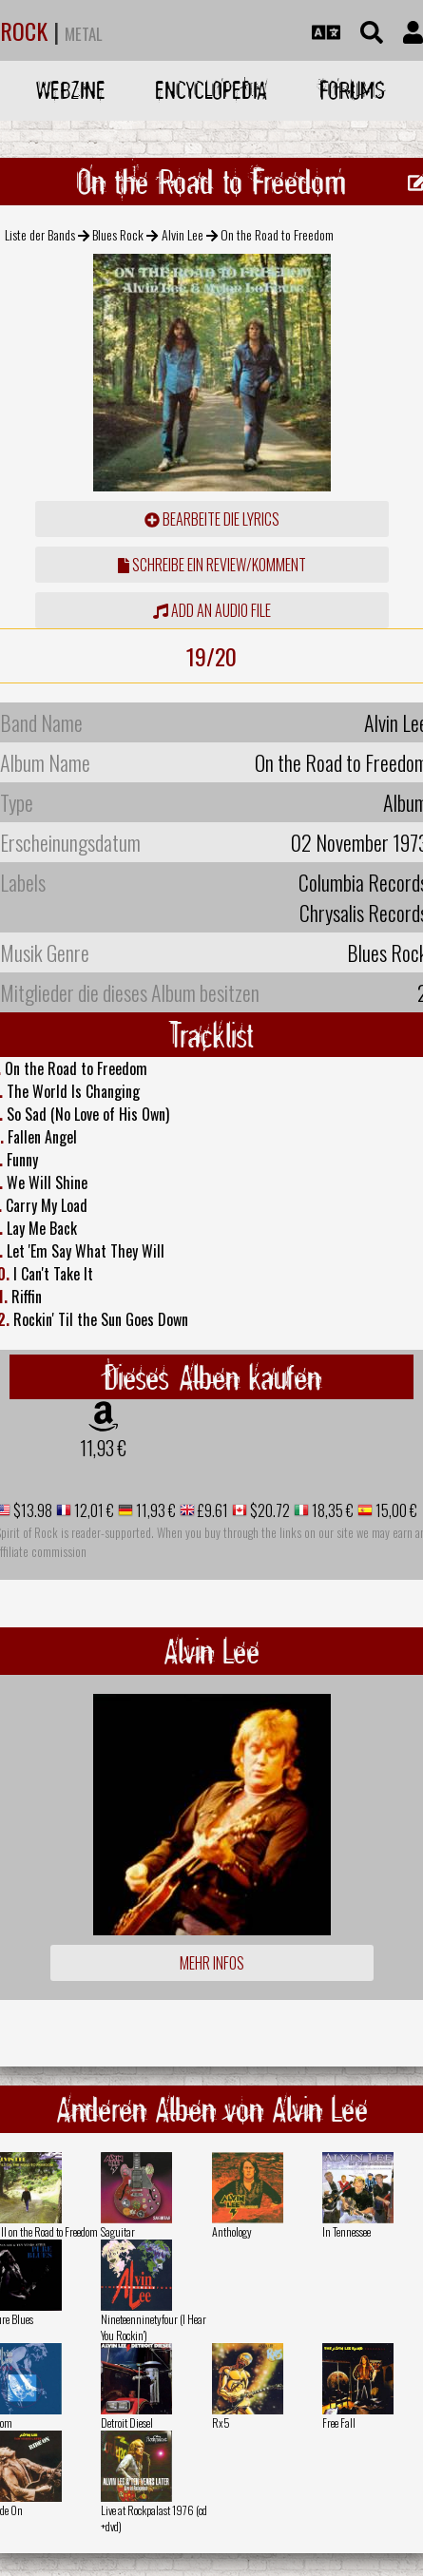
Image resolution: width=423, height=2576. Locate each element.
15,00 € (395, 1510)
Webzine (71, 90)
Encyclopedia (211, 90)
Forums (352, 90)
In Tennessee (346, 2231)
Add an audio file (212, 610)
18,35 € (331, 1510)
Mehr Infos (212, 1962)
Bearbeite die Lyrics (211, 519)
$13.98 (31, 1510)
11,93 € (103, 1447)
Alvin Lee (182, 234)
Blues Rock (118, 234)
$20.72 (268, 1510)
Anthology (232, 2231)
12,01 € (92, 1510)
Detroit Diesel (127, 2422)
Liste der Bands (40, 234)
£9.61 (211, 1510)
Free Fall (339, 2422)
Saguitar (118, 2231)
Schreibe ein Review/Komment (212, 564)
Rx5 (221, 2422)
